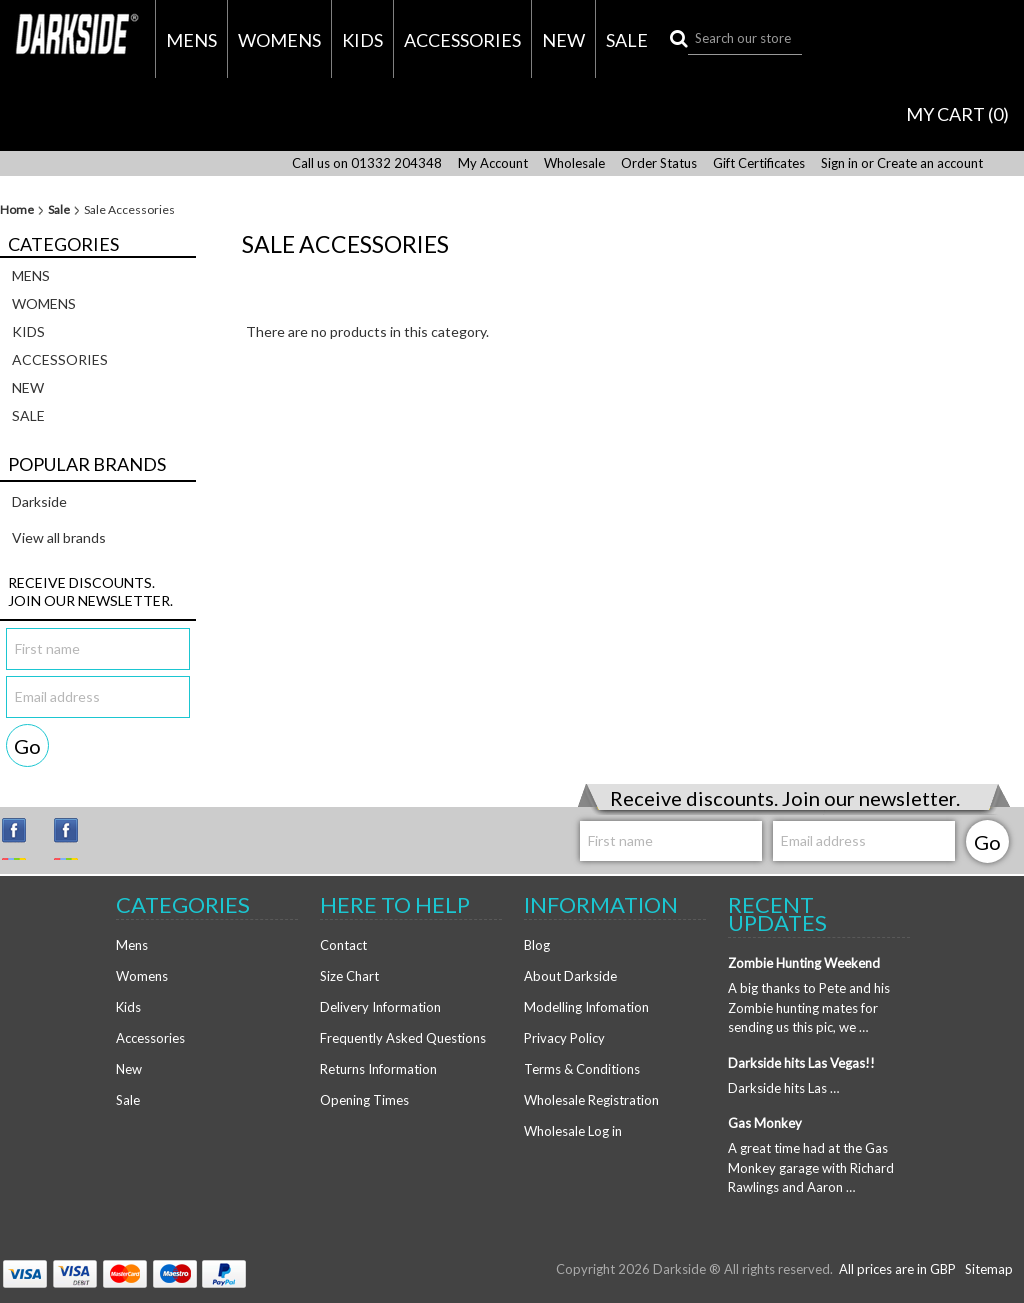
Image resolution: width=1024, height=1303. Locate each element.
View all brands (59, 537)
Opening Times (364, 1100)
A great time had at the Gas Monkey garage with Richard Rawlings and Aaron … (811, 1167)
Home (17, 210)
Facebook (75, 839)
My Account (493, 163)
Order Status (659, 163)
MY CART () (957, 114)
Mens (191, 40)
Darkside (39, 501)
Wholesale (574, 163)
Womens (279, 40)
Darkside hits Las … (783, 1088)
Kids (362, 40)
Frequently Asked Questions (403, 1038)
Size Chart (349, 976)
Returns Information (378, 1069)
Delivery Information (380, 1007)
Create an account (930, 163)
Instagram (23, 839)
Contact (343, 945)
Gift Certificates (759, 163)
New (563, 40)
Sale (627, 40)
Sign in (839, 163)
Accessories (462, 40)
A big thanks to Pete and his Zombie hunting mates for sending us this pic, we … (809, 1007)
